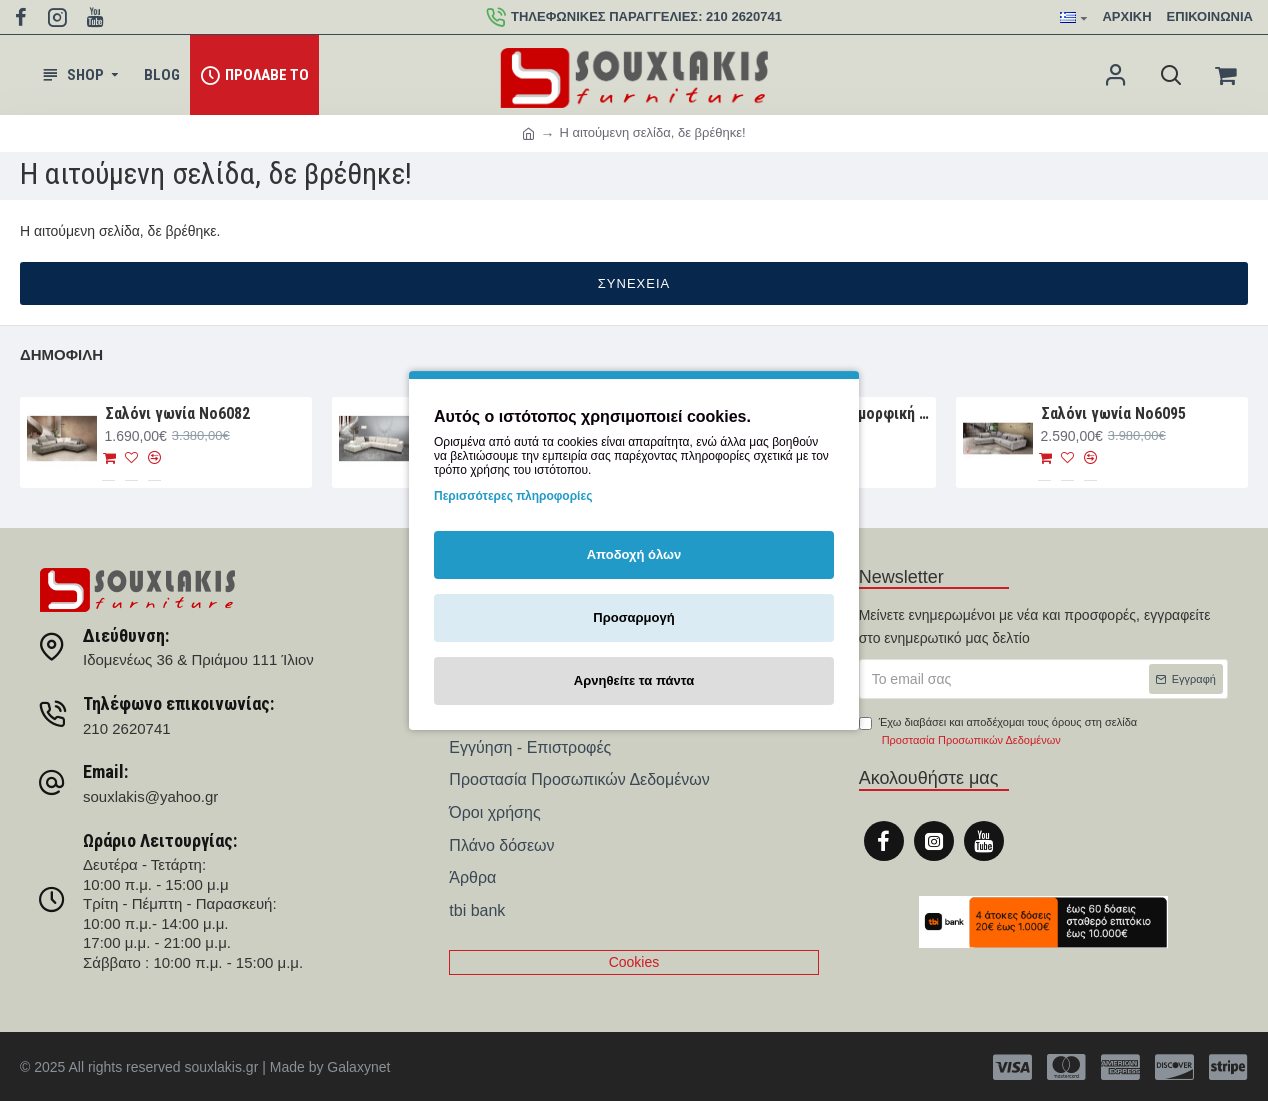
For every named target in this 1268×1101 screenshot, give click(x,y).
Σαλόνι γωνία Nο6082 (177, 413)
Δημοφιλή (61, 354)
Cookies (634, 962)
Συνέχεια (634, 283)
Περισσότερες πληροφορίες (513, 496)
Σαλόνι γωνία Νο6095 (1113, 413)
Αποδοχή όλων (634, 554)
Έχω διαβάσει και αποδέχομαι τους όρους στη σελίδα (998, 732)
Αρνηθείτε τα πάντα (634, 680)
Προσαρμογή (633, 617)
